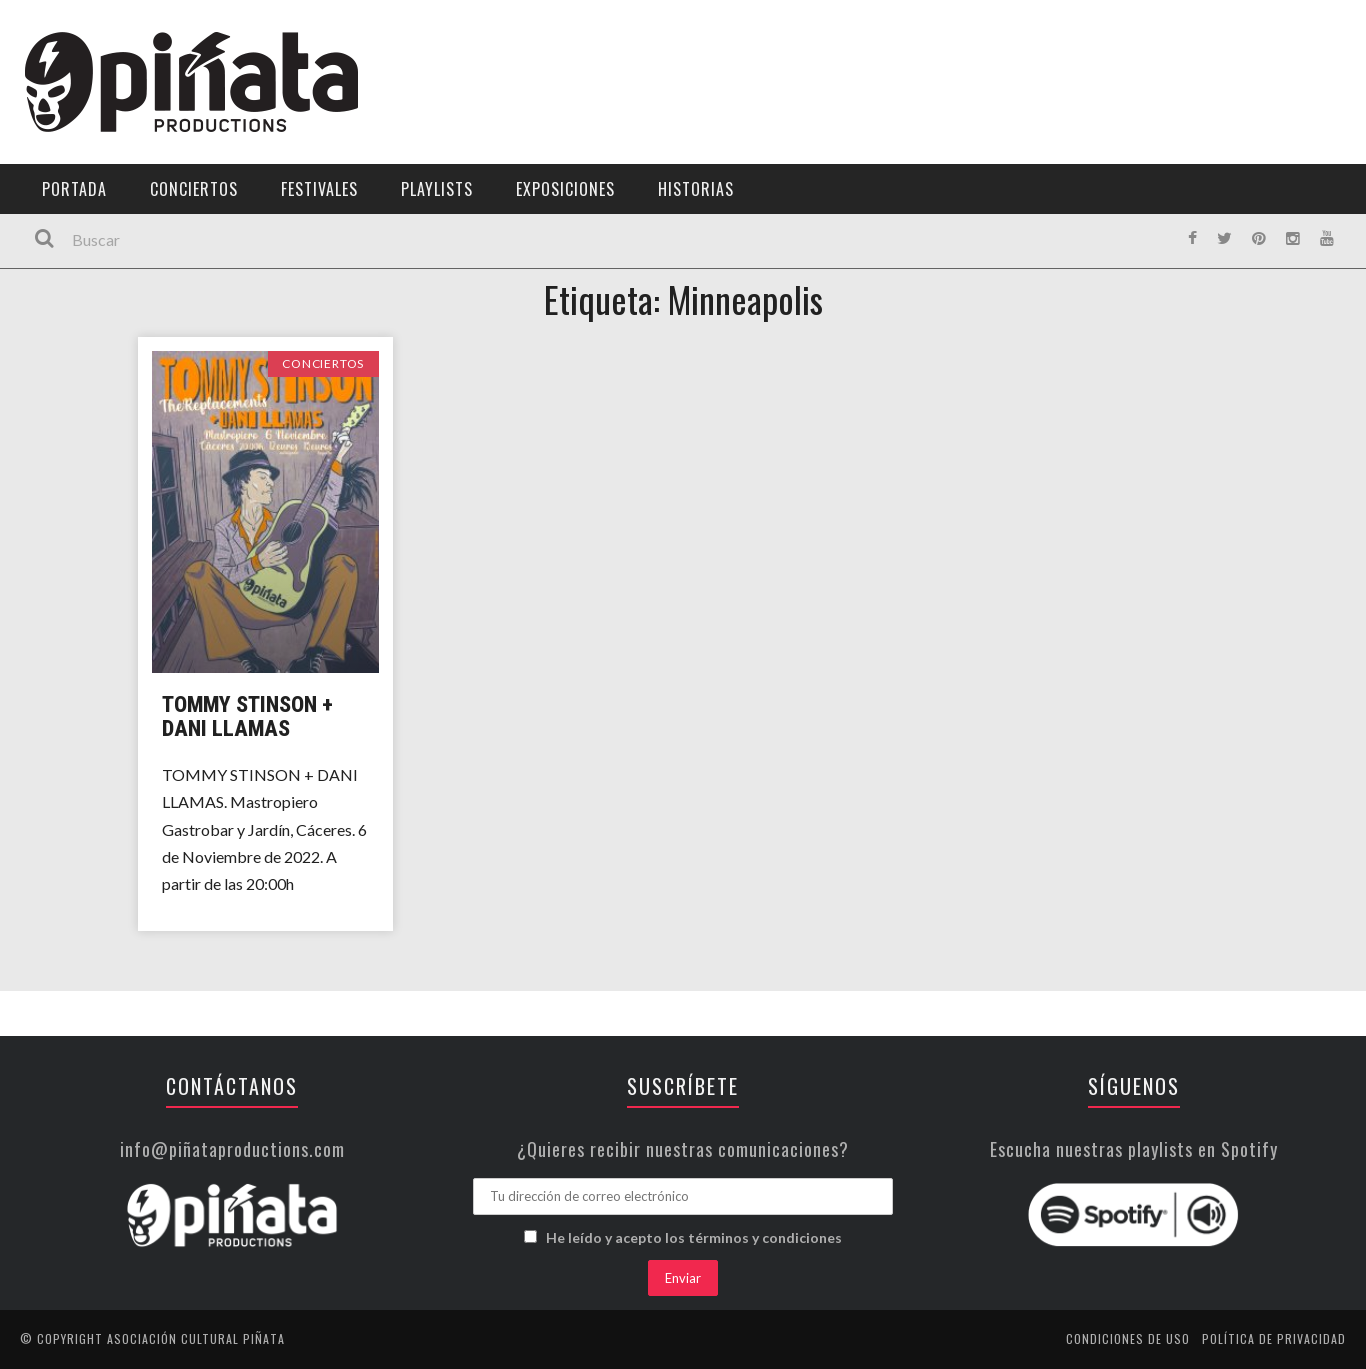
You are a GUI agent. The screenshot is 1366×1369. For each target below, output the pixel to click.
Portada (74, 189)
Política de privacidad (1274, 1338)
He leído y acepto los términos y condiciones (694, 1237)
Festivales (319, 189)
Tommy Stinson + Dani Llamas (247, 716)
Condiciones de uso (1128, 1338)
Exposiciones (565, 189)
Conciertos (194, 189)
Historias (696, 189)
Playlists (437, 189)
